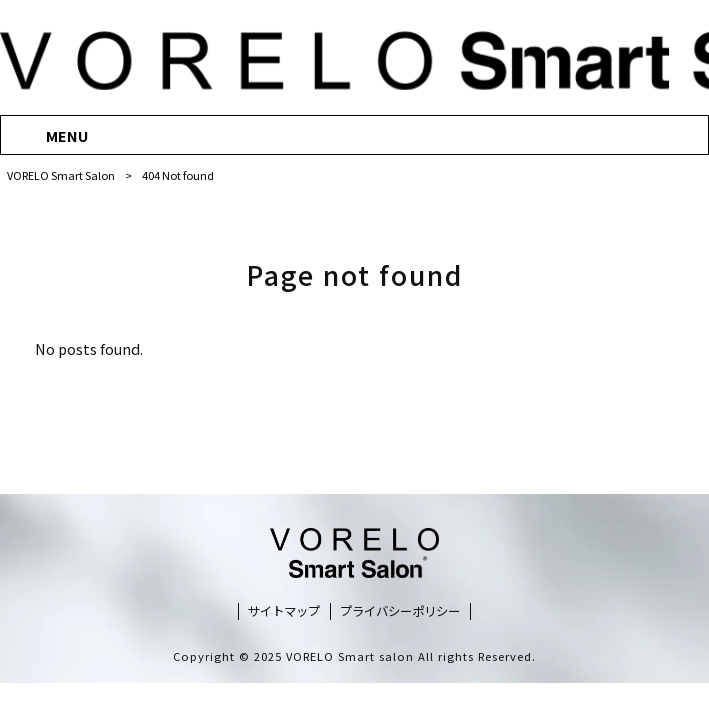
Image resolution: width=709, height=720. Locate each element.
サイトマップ (284, 611)
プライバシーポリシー (400, 611)
